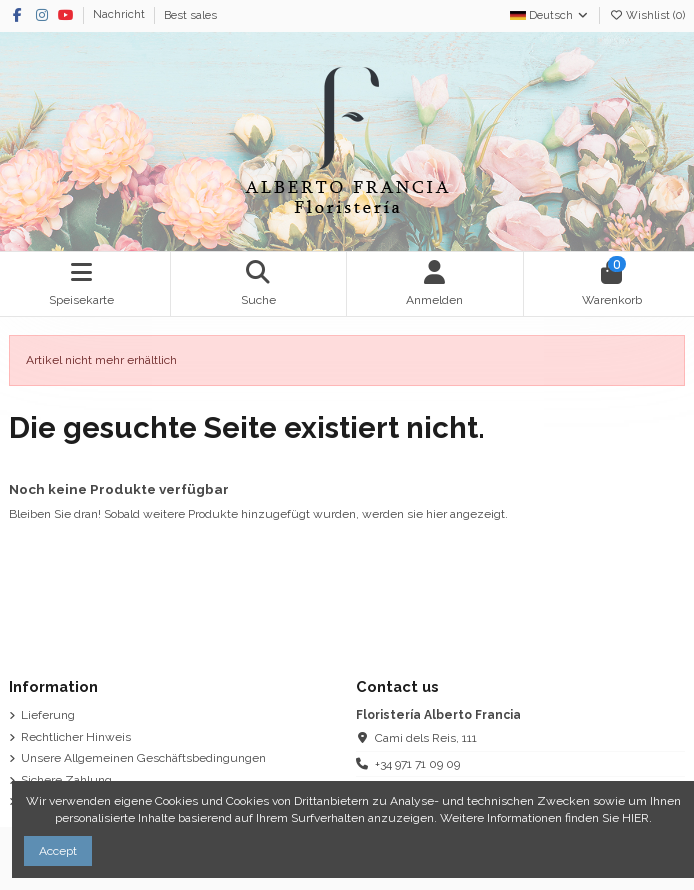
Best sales (190, 15)
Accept (58, 851)
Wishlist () (647, 15)
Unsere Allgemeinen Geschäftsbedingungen (143, 758)
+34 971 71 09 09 (417, 764)
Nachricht (120, 15)
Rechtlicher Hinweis (76, 737)
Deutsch (550, 15)
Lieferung (48, 715)
